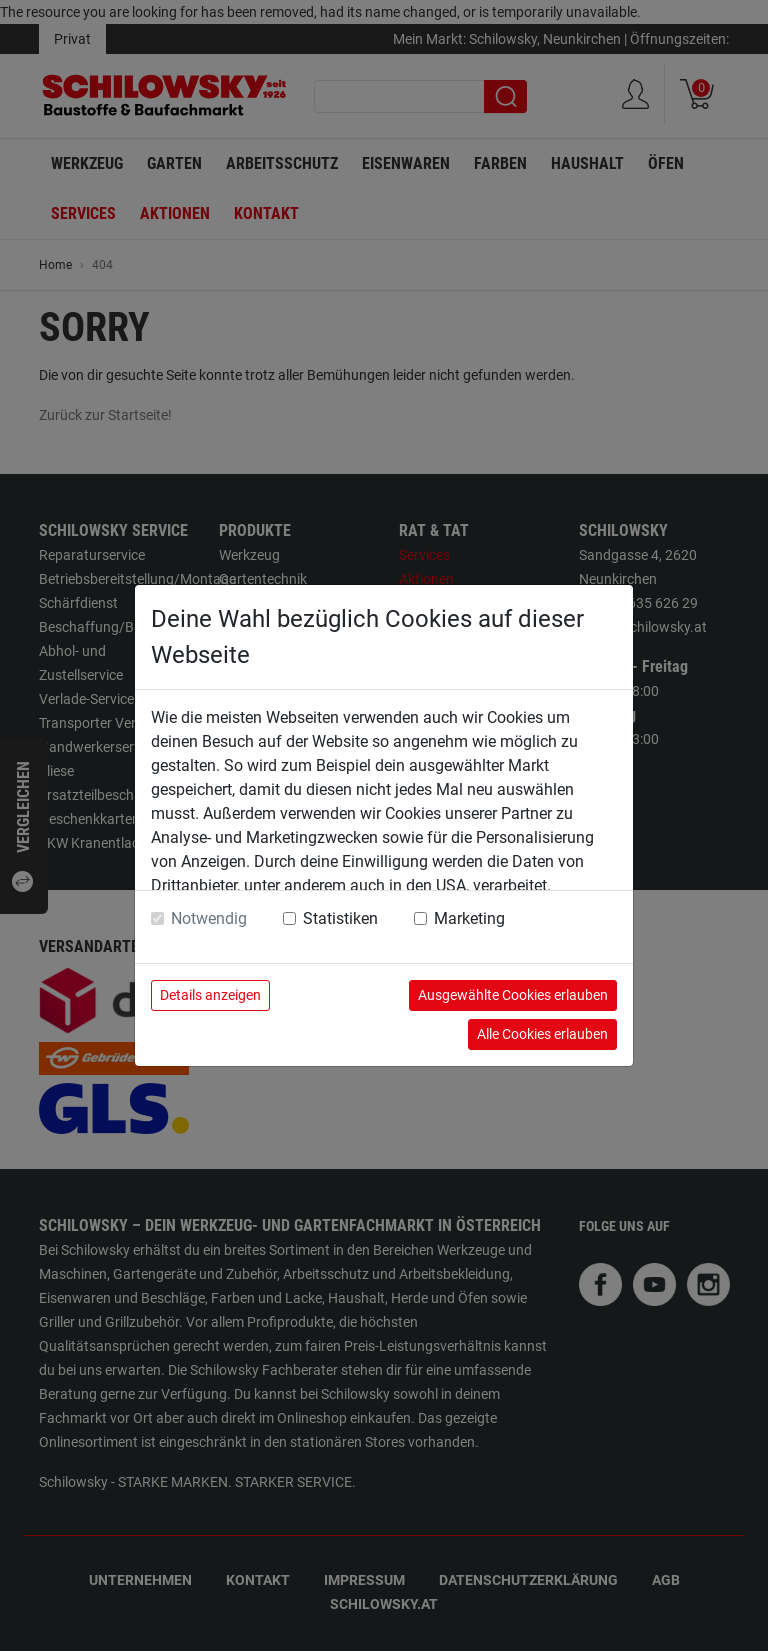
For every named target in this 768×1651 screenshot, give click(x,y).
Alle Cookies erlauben (542, 1034)
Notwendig (209, 918)
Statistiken (340, 918)
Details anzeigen (210, 995)
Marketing (469, 918)
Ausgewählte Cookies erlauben (513, 995)
